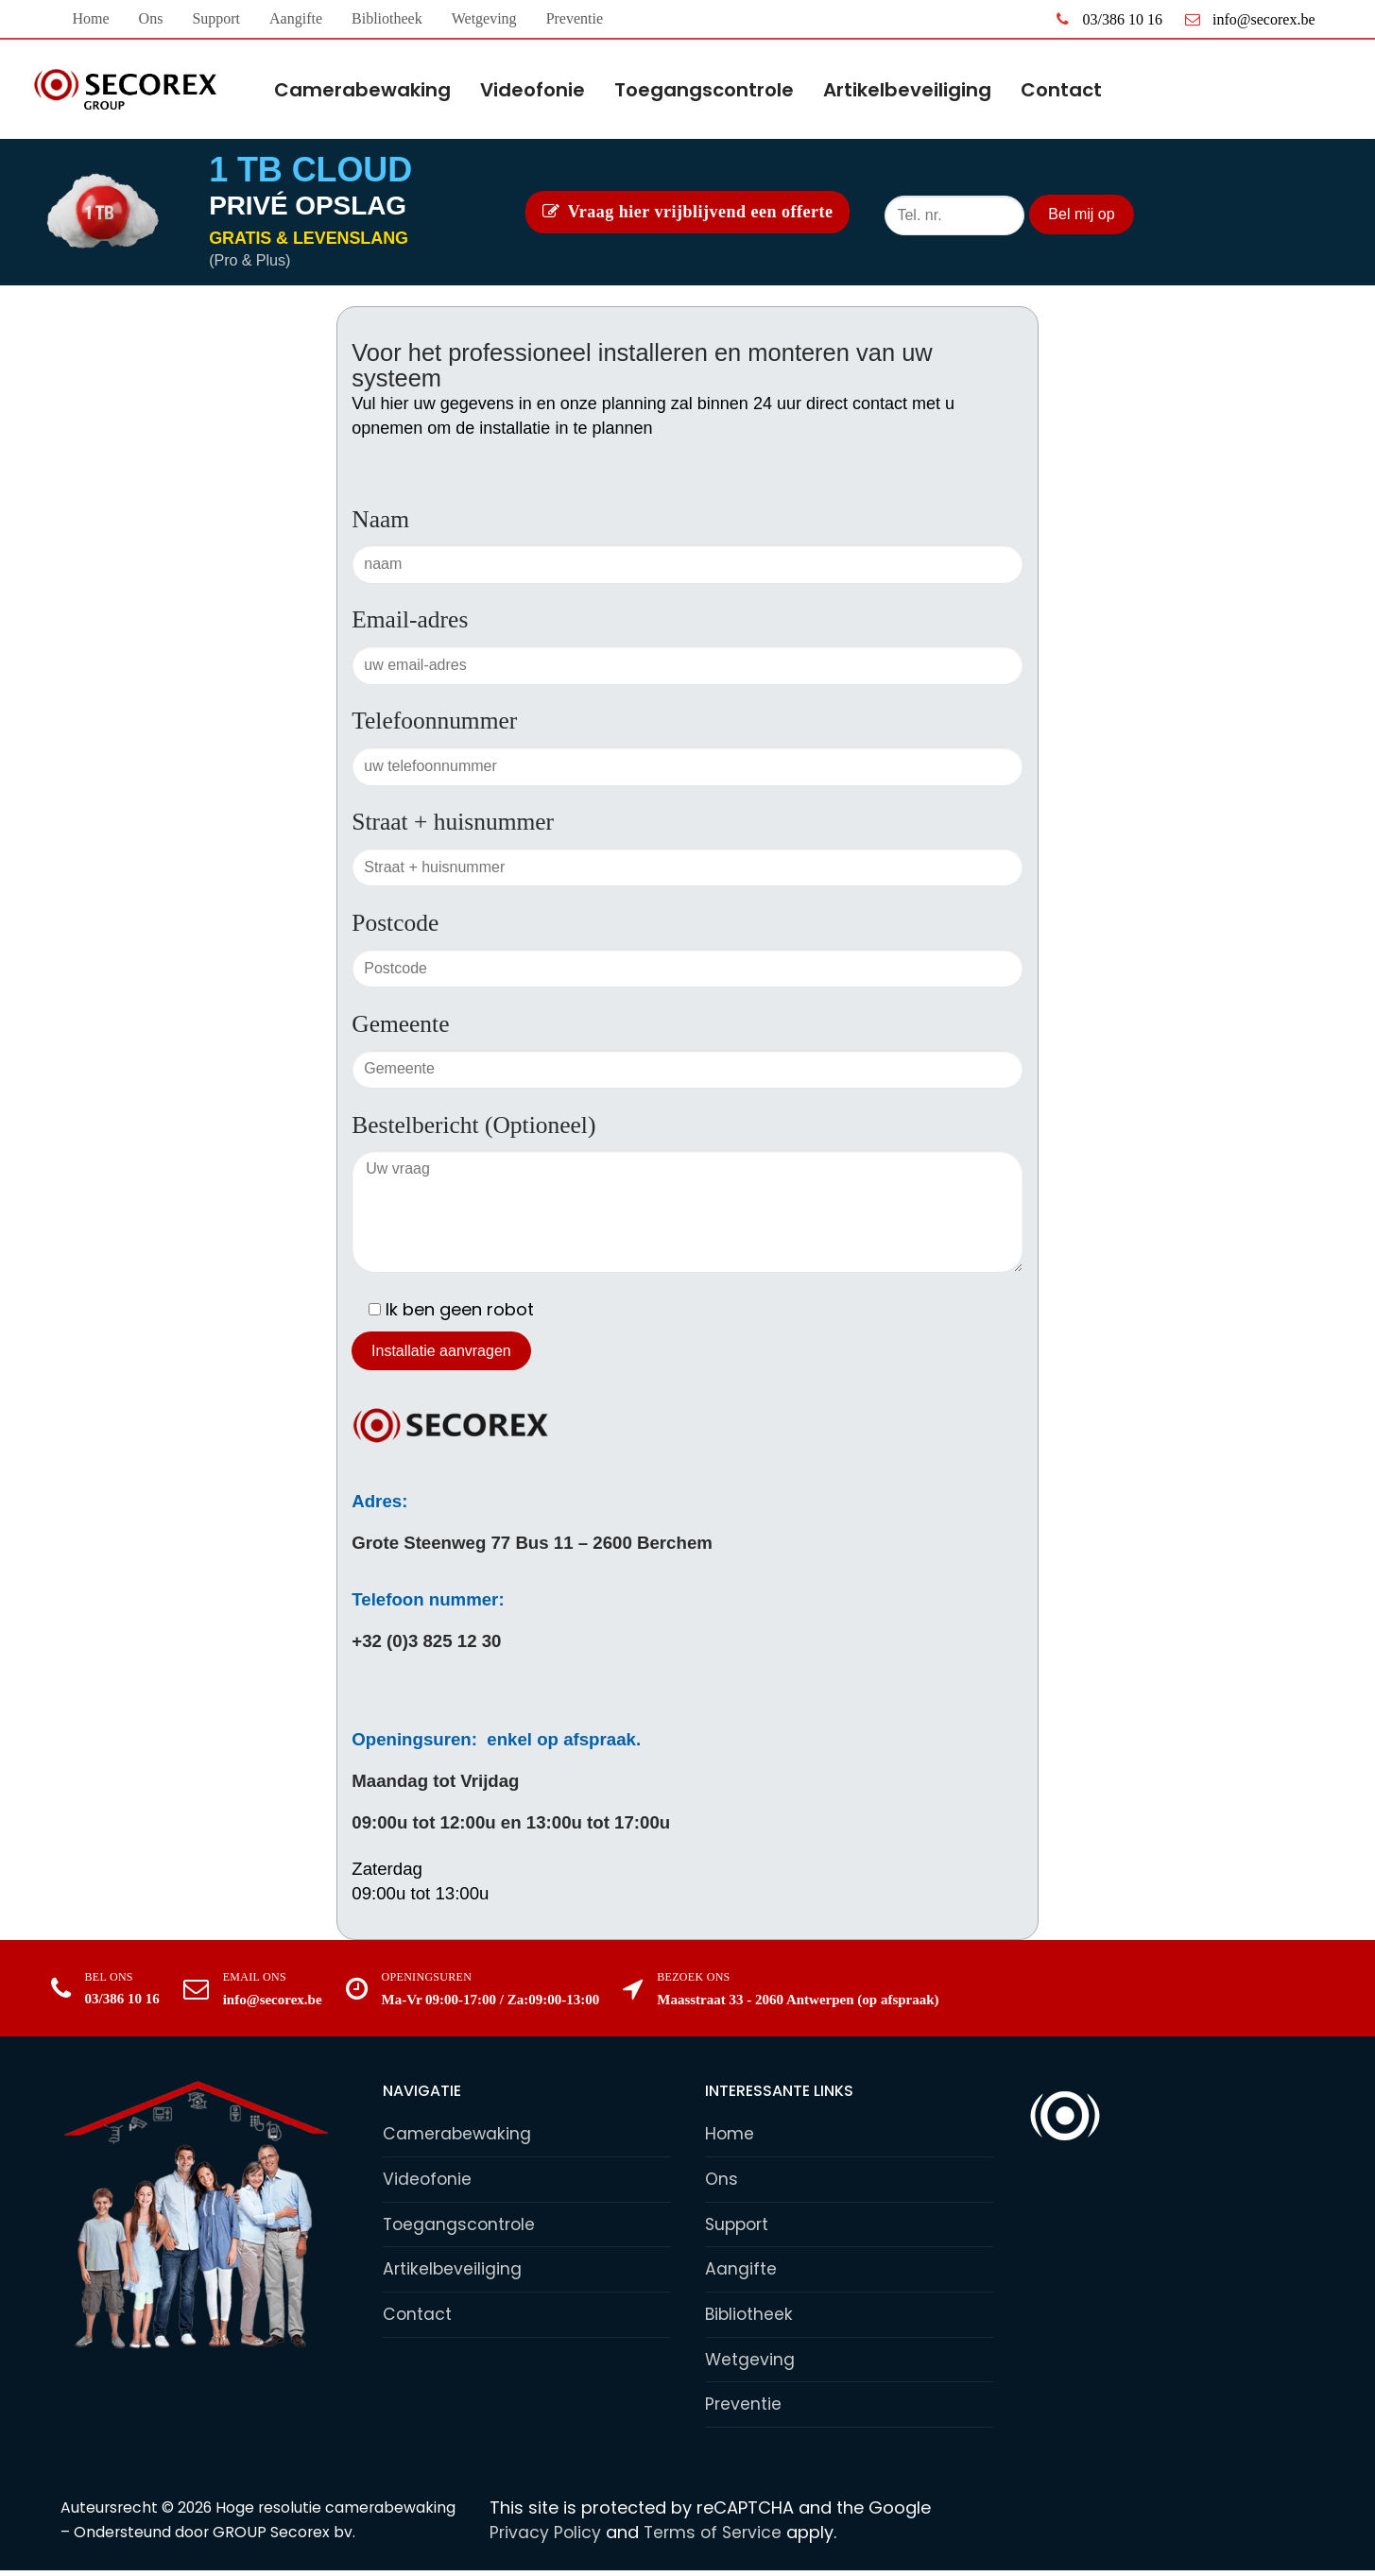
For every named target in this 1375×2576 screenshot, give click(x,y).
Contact (418, 2317)
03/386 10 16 (1105, 19)
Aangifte (741, 2272)
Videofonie (428, 2179)
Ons (721, 2179)
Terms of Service (716, 2538)
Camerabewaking (458, 2134)
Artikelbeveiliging (453, 2272)
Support (739, 2226)
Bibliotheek (750, 2317)
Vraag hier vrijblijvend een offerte (688, 211)
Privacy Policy (546, 2538)
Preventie (743, 2409)
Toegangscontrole (461, 2226)
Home (730, 2134)
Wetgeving (750, 2364)
